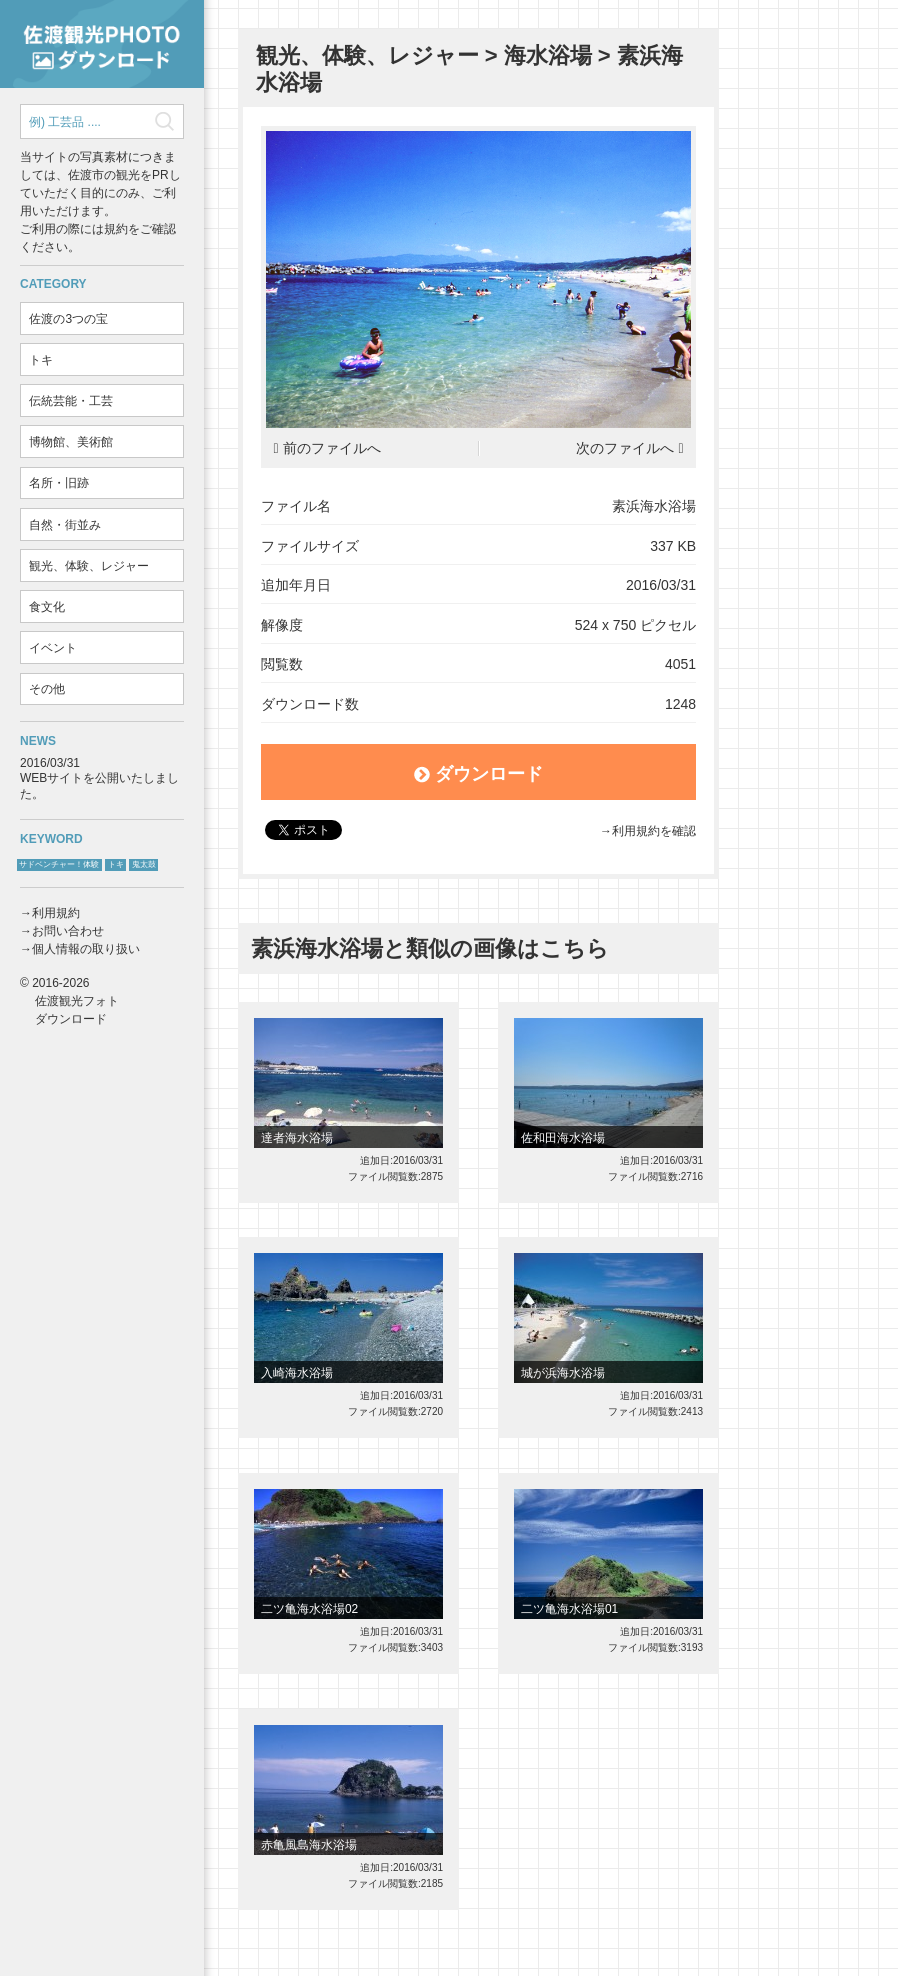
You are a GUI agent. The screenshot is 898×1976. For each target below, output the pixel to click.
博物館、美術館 (71, 442)
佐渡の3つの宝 (68, 319)
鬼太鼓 (144, 864)
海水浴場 (548, 55)
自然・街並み (65, 525)
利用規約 (56, 913)
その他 (47, 689)
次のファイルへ (625, 448)
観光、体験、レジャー (89, 566)
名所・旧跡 (59, 483)
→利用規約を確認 (648, 831)
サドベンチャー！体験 (59, 864)
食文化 (47, 607)
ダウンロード (478, 774)
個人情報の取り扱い (86, 949)
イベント (53, 648)
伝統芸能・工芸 (71, 401)
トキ (41, 360)
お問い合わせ (68, 931)
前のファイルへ (332, 448)
